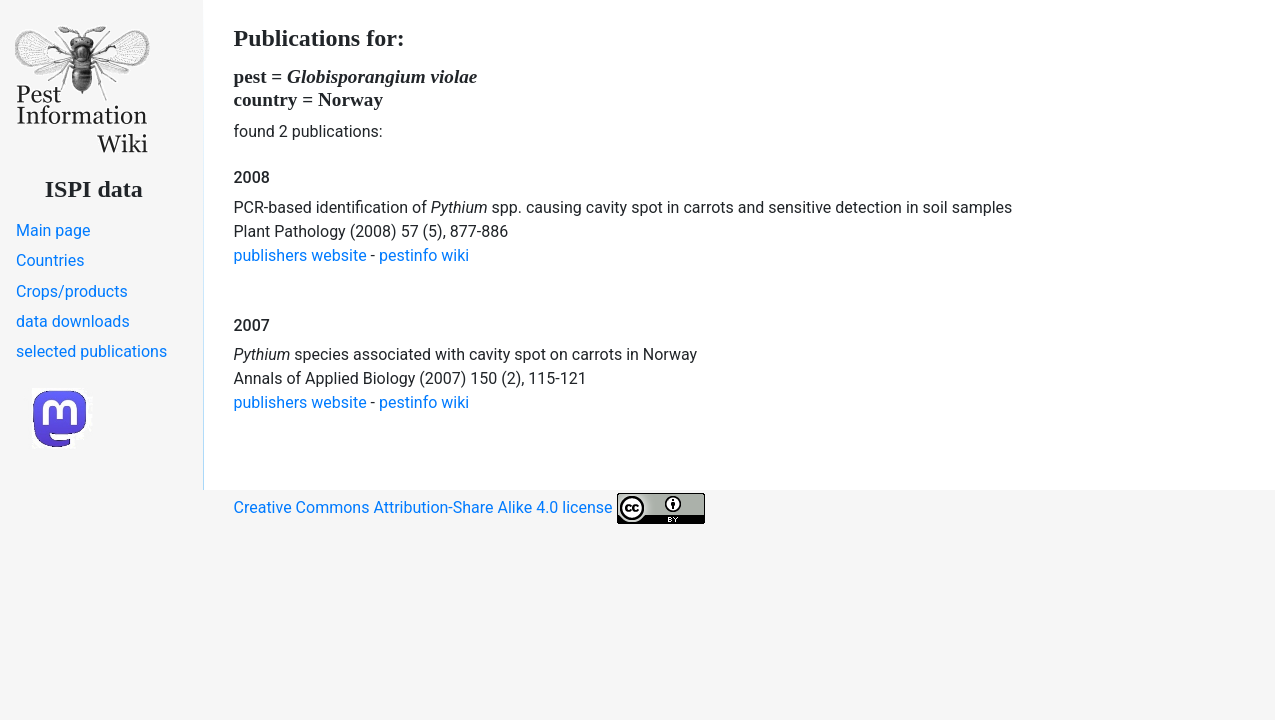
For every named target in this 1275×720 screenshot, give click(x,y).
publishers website (300, 255)
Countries (50, 260)
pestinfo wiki (424, 255)
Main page (53, 230)
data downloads (73, 321)
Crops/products (72, 291)
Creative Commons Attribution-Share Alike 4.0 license (469, 508)
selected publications (91, 351)
